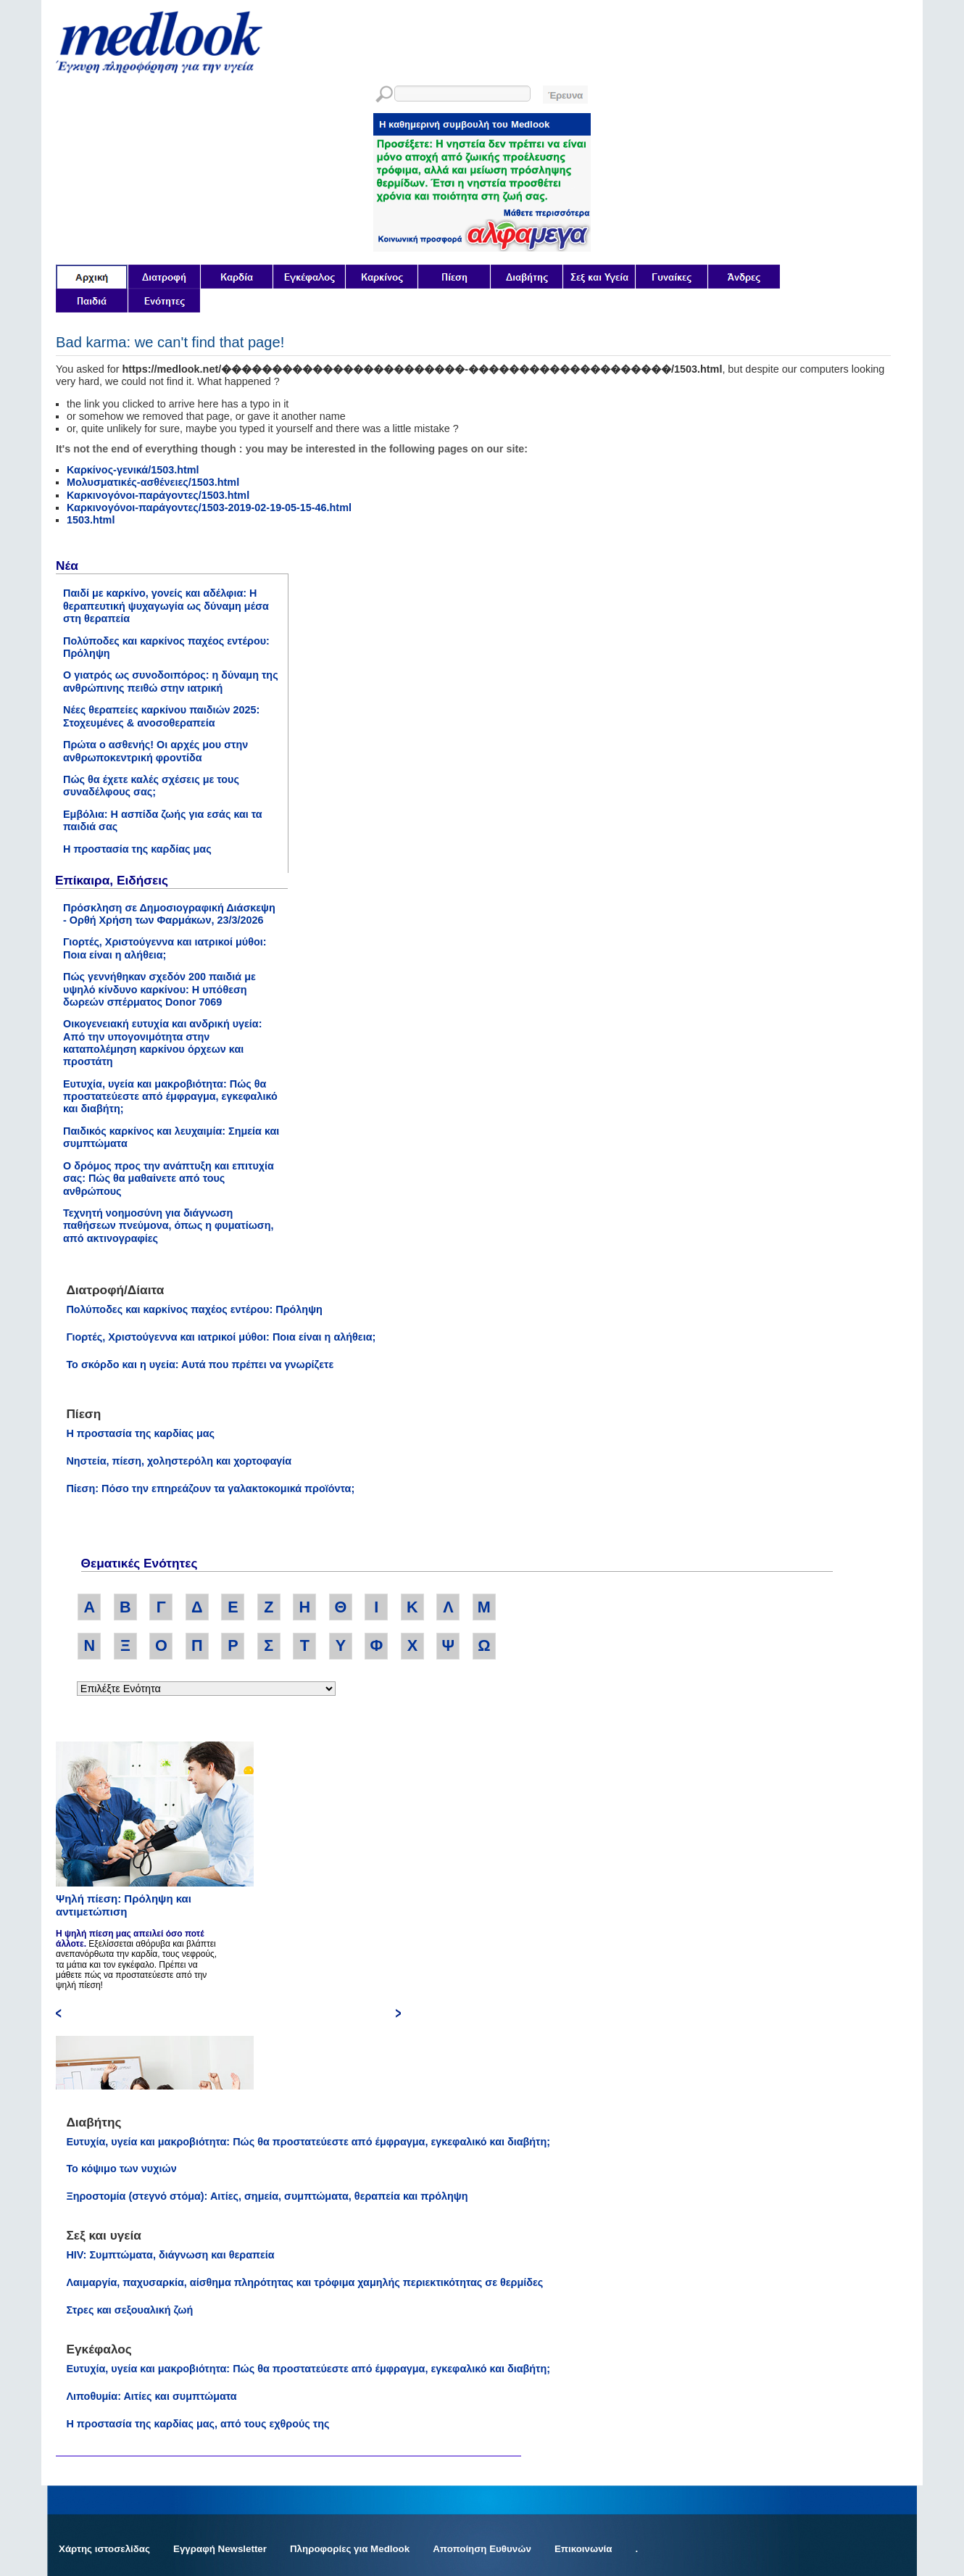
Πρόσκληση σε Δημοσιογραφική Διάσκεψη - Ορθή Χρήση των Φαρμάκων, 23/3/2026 (169, 914)
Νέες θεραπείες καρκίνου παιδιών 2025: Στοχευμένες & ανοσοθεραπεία (161, 716)
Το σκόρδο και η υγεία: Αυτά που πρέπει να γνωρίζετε (199, 1364)
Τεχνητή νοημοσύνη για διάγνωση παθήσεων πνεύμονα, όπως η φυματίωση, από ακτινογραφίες (168, 1225)
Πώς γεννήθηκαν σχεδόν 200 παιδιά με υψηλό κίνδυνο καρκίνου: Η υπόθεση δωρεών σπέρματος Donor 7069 (159, 989)
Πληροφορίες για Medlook (350, 2548)
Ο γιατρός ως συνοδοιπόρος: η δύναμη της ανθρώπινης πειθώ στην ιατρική (170, 681)
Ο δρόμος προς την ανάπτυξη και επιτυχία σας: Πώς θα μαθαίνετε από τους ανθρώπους (168, 1178)
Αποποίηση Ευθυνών (482, 2548)
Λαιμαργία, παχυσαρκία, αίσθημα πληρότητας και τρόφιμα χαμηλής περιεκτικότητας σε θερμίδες (304, 2282)
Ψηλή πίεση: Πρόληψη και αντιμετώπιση (123, 1905)
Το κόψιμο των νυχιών (121, 2168)
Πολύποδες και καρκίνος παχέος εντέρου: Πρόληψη (194, 1309)
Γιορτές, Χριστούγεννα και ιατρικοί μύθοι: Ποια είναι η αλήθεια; (165, 948)
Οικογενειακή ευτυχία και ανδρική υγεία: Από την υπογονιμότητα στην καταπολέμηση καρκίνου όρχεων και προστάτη (162, 1042)
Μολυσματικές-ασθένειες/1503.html (153, 482)
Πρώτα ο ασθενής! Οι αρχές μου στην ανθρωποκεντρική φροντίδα (155, 751)
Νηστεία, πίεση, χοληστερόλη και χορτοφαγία (178, 1461)
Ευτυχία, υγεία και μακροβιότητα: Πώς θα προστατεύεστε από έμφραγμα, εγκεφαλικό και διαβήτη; (170, 1096)
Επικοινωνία (583, 2548)
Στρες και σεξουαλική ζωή (129, 2310)
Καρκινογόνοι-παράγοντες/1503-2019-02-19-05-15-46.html (209, 507)
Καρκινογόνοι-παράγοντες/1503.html (158, 495)
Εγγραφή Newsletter (220, 2548)
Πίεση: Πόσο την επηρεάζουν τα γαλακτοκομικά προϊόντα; (210, 1488)
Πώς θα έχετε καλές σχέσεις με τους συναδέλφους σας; (151, 786)
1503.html (91, 520)
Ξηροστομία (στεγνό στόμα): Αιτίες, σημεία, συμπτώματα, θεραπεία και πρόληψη (267, 2196)
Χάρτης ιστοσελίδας (104, 2548)
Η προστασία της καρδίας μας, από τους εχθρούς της (197, 2424)
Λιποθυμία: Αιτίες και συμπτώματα (151, 2396)
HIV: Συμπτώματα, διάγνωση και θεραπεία (170, 2255)
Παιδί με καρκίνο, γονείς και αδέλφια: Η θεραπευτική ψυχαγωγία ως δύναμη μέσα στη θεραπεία (166, 605)
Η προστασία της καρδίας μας (137, 849)
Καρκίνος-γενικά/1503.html (133, 470)
